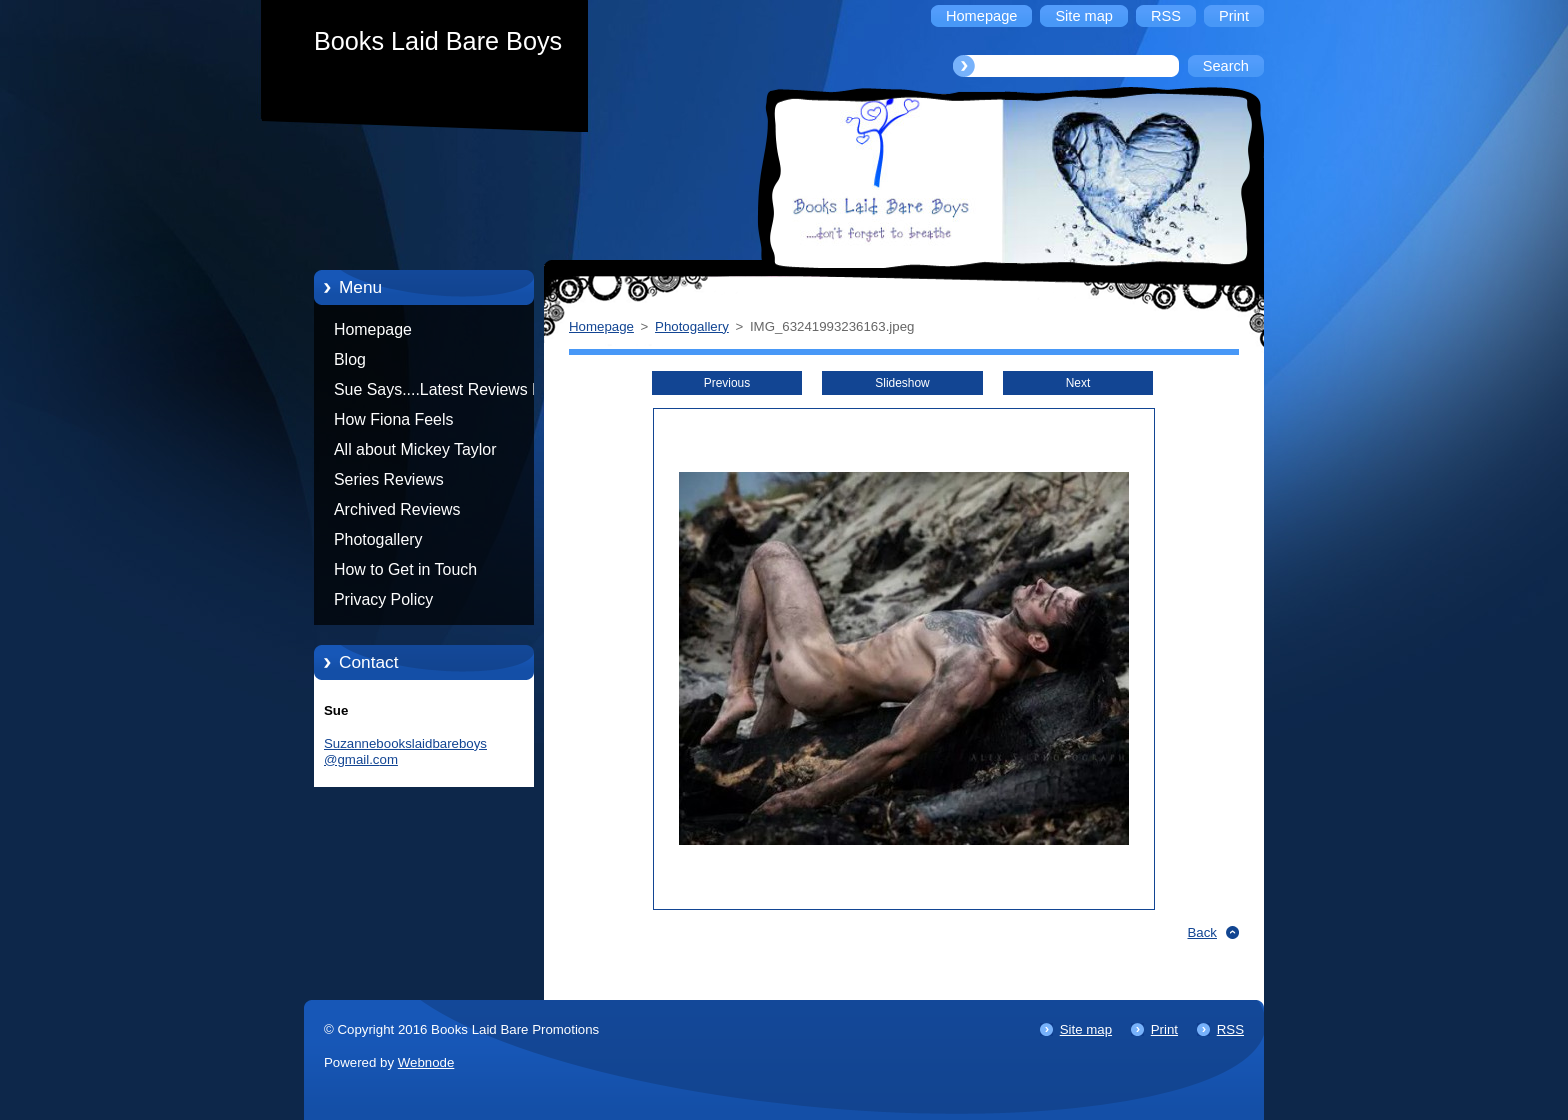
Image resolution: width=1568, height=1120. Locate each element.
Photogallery (378, 539)
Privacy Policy (383, 599)
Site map (1086, 1029)
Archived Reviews (397, 509)
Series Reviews (389, 479)
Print (1164, 1029)
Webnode (426, 1062)
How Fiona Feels (393, 419)
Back (1203, 932)
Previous (727, 383)
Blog (350, 359)
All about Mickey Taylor (415, 449)
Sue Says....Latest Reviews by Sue (441, 393)
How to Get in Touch (405, 569)
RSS (1230, 1029)
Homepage (373, 329)
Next (1078, 383)
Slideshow (902, 383)
